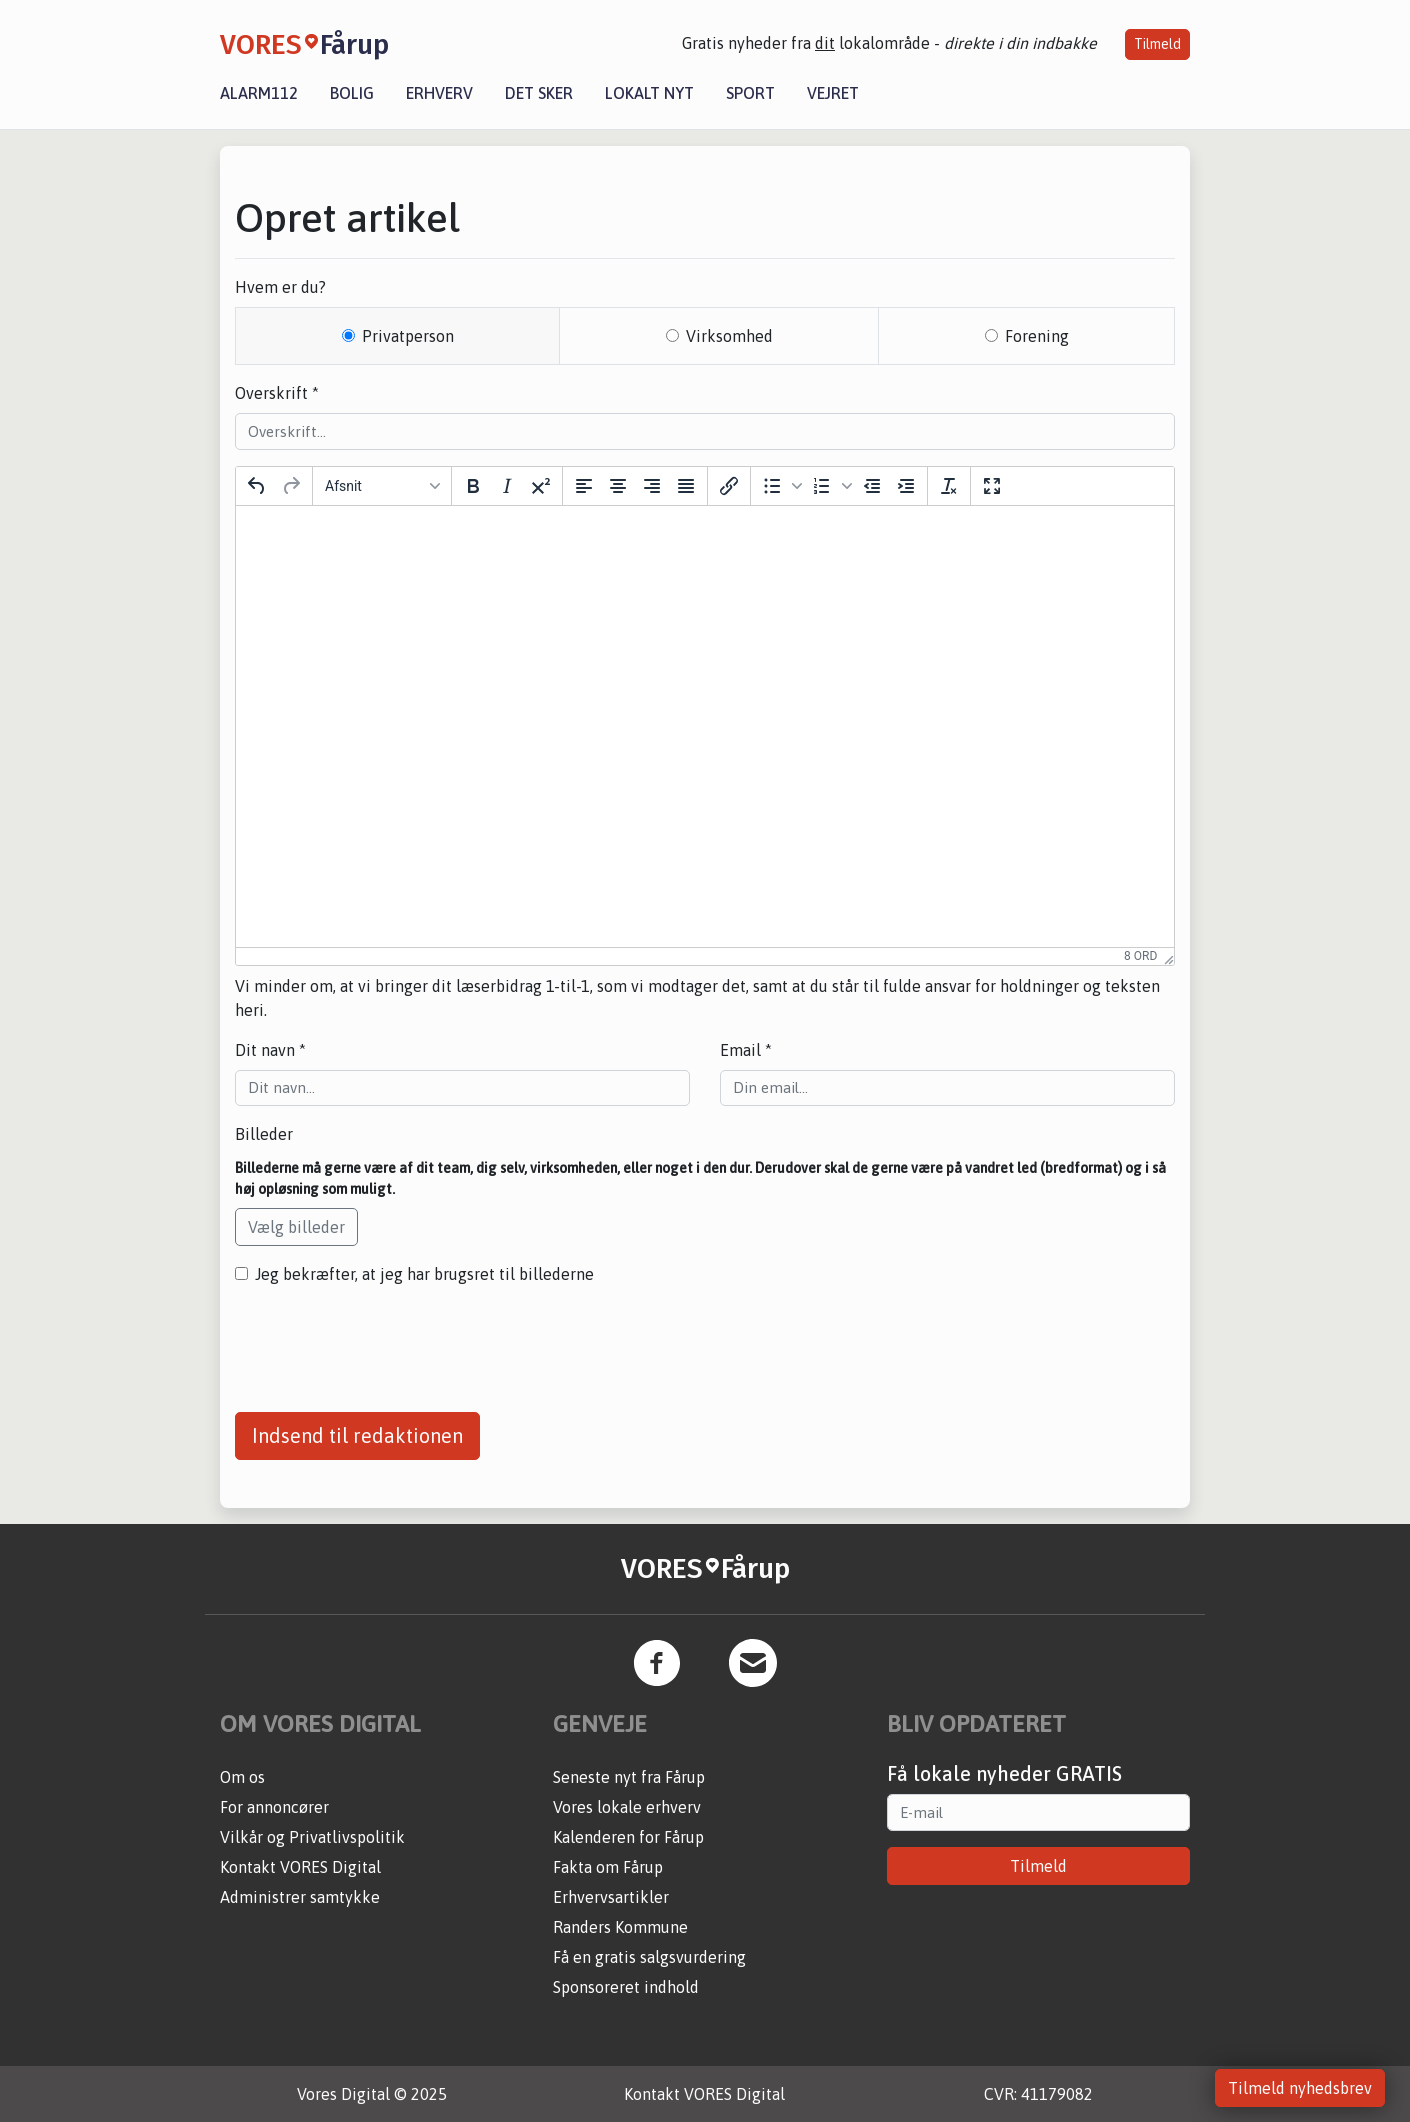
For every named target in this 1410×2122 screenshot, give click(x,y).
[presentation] (387, 1341)
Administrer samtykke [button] (300, 1897)
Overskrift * (277, 393)
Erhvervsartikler (611, 1897)
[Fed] (473, 486)
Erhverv (439, 93)
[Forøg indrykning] (906, 486)
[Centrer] (618, 486)
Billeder (264, 1134)
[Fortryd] (257, 486)
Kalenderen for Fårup (628, 1837)
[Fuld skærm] (992, 486)
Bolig (352, 93)
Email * (746, 1050)
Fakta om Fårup (608, 1867)
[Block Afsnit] (382, 486)
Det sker (539, 93)
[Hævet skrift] (541, 486)
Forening (1037, 336)
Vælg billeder (296, 1227)
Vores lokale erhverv (627, 1807)
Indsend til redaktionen (357, 1435)
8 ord (1140, 956)
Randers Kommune (620, 1927)
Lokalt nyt (649, 93)
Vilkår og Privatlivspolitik (312, 1837)
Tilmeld (1157, 44)
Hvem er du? (280, 287)
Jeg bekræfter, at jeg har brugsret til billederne (424, 1274)
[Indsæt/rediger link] (729, 486)
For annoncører (274, 1807)
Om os (242, 1777)
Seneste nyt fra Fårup (629, 1777)
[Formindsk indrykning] (872, 486)
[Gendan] (291, 486)
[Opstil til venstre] (584, 486)
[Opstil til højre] (652, 486)
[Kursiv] (507, 486)
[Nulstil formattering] (949, 486)
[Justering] (686, 486)
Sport (750, 93)
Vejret (833, 93)
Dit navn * (270, 1050)
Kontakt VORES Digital (300, 1867)
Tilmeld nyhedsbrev (1300, 2088)
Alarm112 (259, 93)
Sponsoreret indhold (626, 1987)
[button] (780, 486)
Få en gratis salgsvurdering (649, 1957)
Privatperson (408, 336)
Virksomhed (729, 336)
